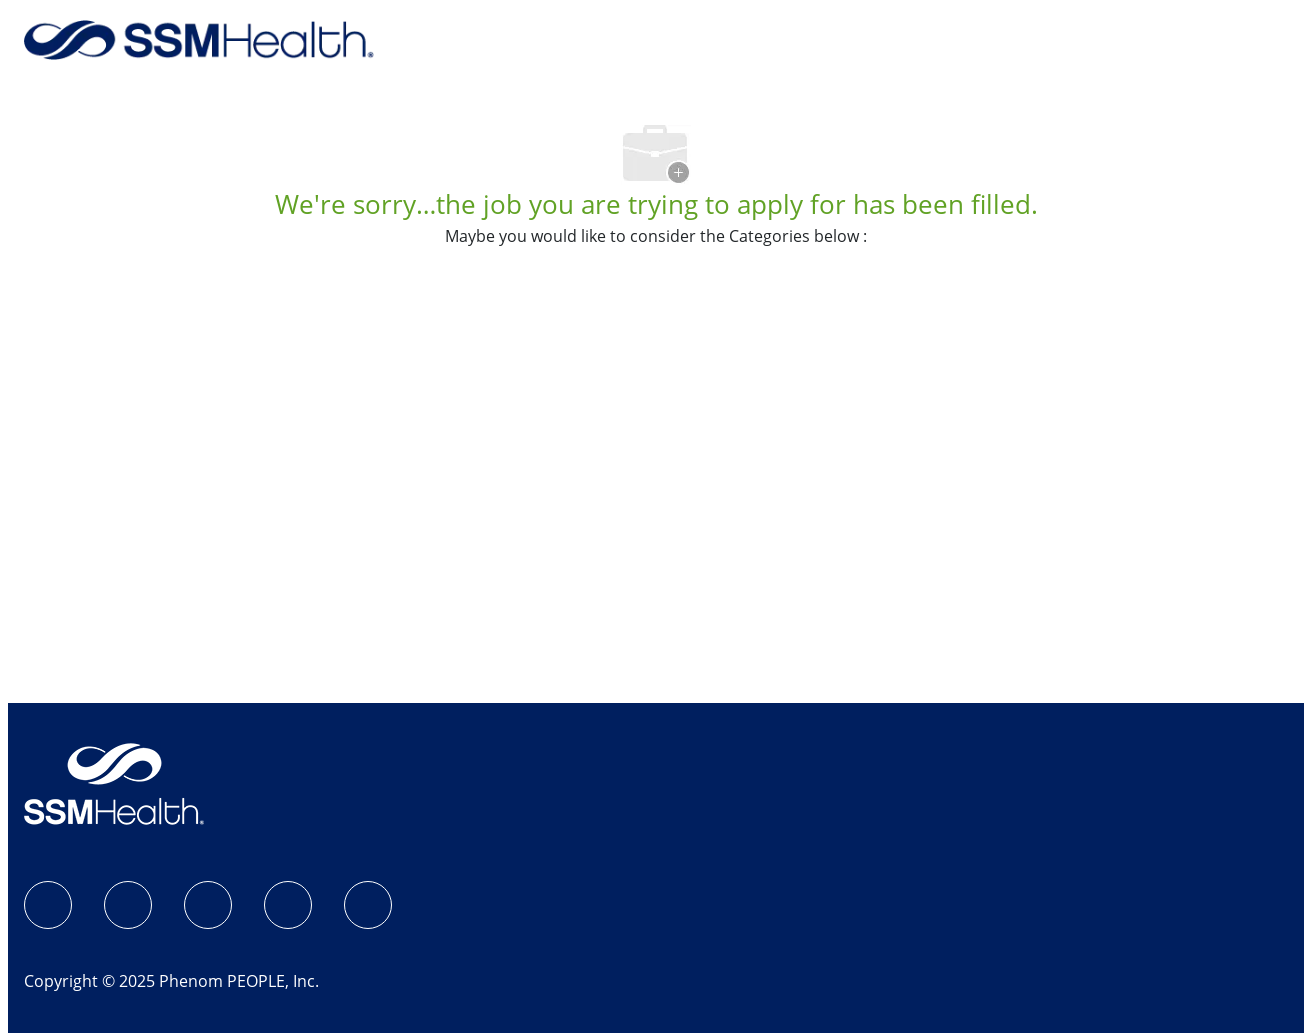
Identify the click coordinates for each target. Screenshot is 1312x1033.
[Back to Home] (199, 38)
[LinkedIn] (208, 905)
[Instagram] (128, 905)
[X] (288, 905)
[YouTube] (368, 905)
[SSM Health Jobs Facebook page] (48, 905)
